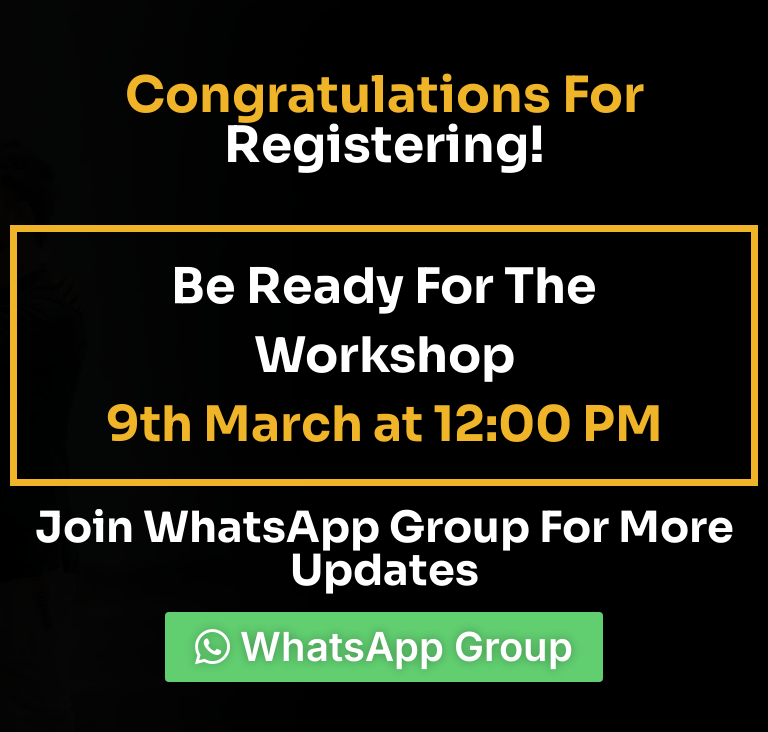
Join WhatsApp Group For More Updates (384, 548)
